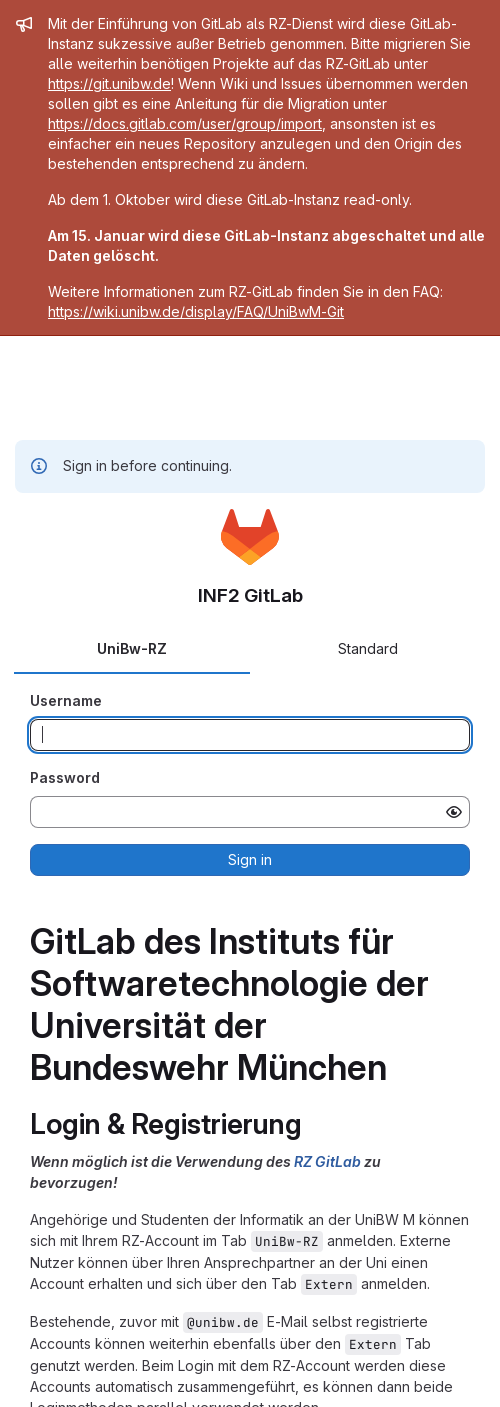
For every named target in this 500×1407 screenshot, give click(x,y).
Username (66, 700)
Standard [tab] (368, 648)
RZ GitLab (327, 1161)
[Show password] (454, 812)
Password (65, 777)
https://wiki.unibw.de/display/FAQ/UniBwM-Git (196, 311)
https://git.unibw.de (109, 83)
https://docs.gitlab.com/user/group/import (185, 123)
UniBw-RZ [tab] (132, 648)
